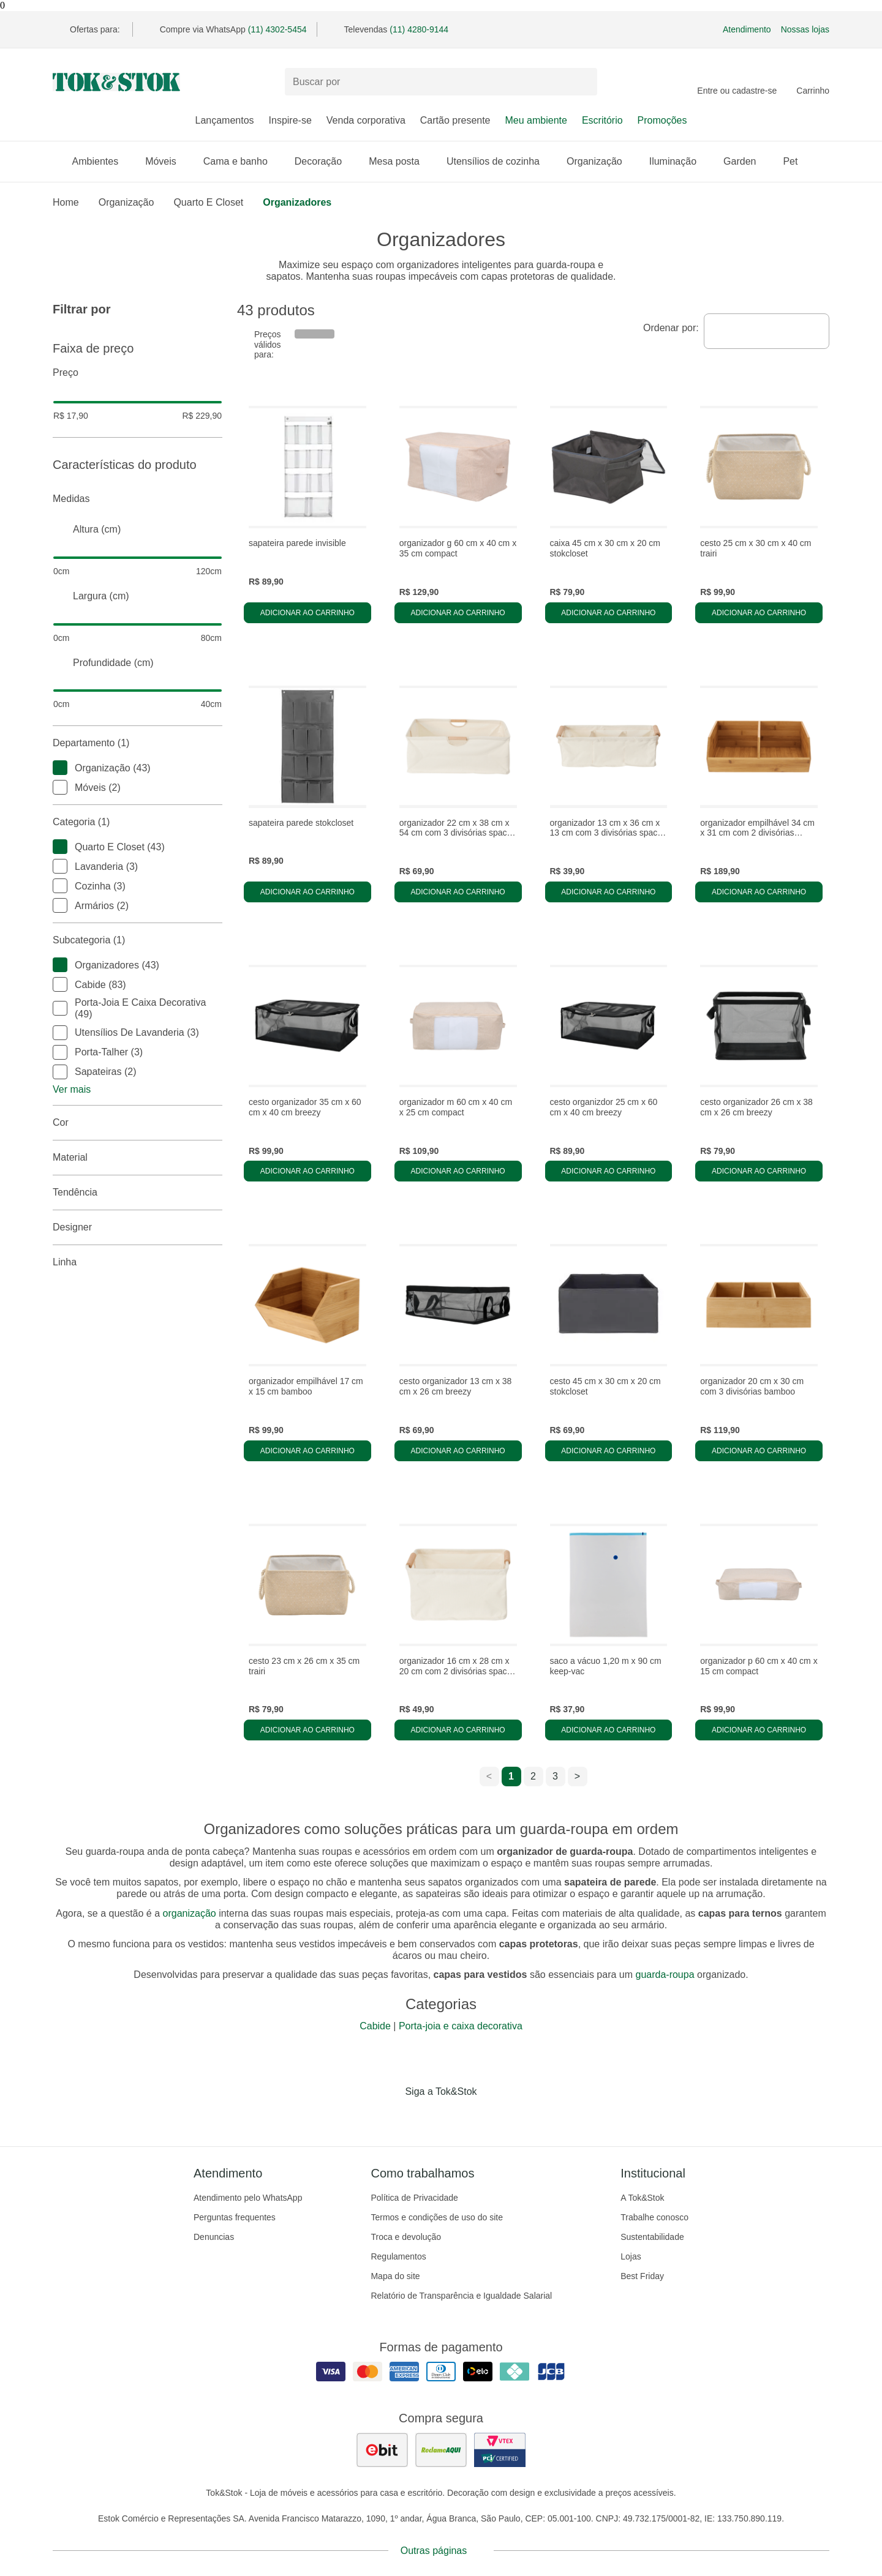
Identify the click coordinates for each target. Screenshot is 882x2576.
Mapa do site (395, 2276)
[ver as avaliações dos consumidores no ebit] (382, 2450)
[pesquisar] (582, 82)
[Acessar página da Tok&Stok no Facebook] (389, 2117)
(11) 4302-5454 (277, 29)
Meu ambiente (536, 120)
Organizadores (297, 202)
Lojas (630, 2256)
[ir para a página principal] (116, 82)
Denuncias (214, 2237)
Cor (137, 1122)
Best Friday (642, 2276)
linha (137, 1262)
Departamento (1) (137, 743)
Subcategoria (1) (137, 940)
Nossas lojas (805, 29)
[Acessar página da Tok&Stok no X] (492, 2117)
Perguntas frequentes (235, 2217)
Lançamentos (224, 120)
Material (137, 1157)
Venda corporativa (365, 120)
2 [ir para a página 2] (533, 1776)
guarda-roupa (664, 1974)
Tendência (137, 1192)
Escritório (602, 120)
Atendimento (747, 29)
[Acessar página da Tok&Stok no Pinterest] (458, 2117)
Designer (137, 1227)
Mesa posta (400, 161)
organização (189, 1913)
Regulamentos (398, 2256)
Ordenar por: (671, 328)
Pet (796, 161)
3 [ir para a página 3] (555, 1776)
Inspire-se (290, 120)
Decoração (324, 161)
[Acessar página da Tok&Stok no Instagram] (424, 2117)
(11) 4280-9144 (419, 29)
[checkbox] (60, 767)
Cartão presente (455, 120)
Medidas (137, 499)
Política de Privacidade (414, 2198)
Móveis (167, 161)
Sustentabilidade (652, 2237)
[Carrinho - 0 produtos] (812, 82)
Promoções (662, 120)
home (66, 202)
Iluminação (679, 161)
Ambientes (101, 161)
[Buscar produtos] (441, 81)
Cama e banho (241, 161)
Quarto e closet (208, 202)
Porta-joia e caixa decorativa (460, 2026)
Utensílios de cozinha (499, 161)
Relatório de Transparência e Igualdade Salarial (461, 2296)
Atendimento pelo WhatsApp (248, 2198)
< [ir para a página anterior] (489, 1776)
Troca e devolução (406, 2237)
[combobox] (766, 331)
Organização (601, 161)
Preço (137, 372)
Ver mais (72, 1089)
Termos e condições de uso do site (437, 2217)
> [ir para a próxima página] (577, 1776)
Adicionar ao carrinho (307, 612)
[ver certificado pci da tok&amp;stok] (500, 2450)
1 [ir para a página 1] (511, 1776)
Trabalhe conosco (654, 2217)
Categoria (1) (137, 822)
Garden (745, 161)
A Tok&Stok (642, 2198)
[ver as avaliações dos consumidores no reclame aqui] (441, 2450)
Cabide (375, 2026)
